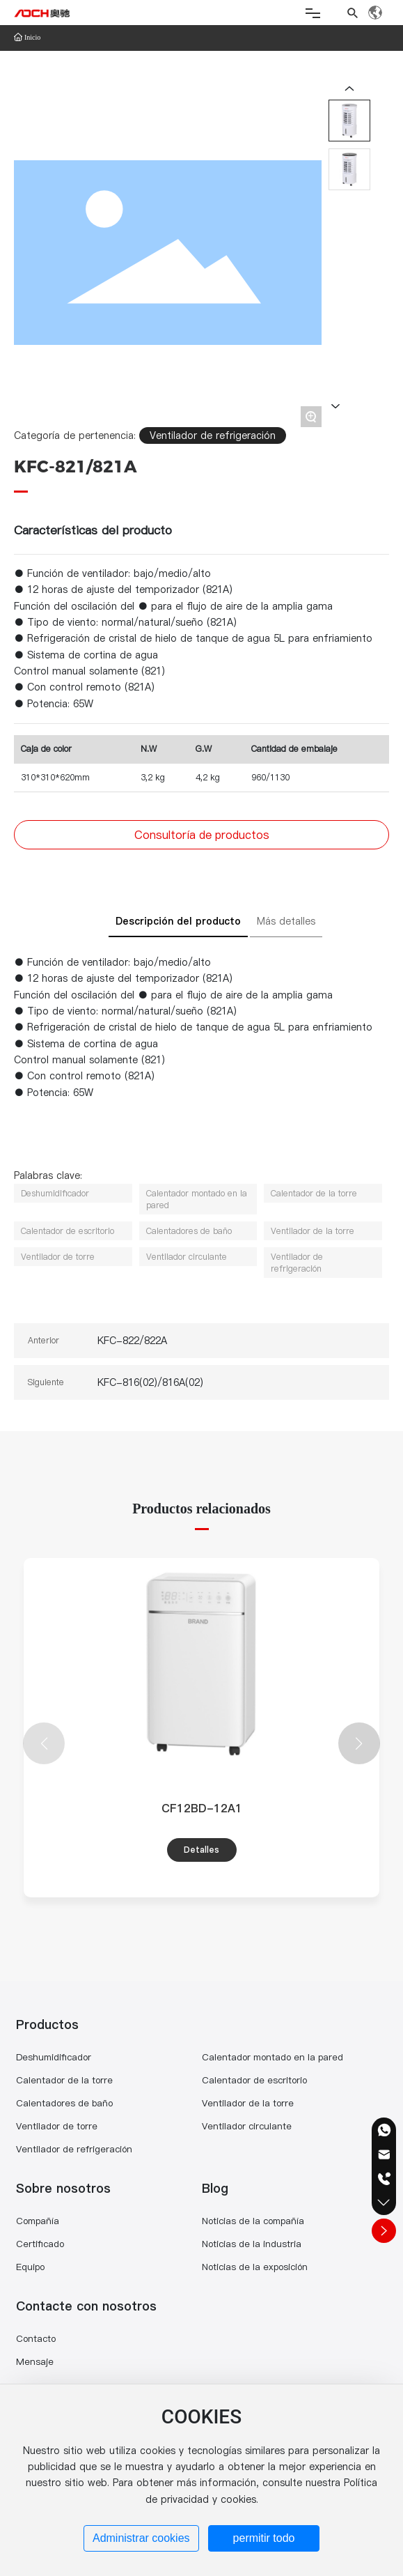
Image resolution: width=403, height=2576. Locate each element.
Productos (47, 2024)
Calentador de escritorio (254, 2080)
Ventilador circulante (247, 2126)
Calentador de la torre (64, 2080)
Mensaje (35, 2361)
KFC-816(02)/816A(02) (150, 1382)
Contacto (36, 2338)
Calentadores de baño (64, 2103)
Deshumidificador (53, 2057)
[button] (359, 1743)
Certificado (40, 2243)
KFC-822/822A (132, 1341)
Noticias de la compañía (253, 2220)
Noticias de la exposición (255, 2266)
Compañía (37, 2220)
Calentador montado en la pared (272, 2057)
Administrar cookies (141, 2538)
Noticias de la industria (251, 2243)
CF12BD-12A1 (201, 1808)
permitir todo (264, 2538)
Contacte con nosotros (86, 2306)
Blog (215, 2188)
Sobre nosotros (63, 2188)
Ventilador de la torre (248, 2103)
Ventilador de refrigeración (213, 435)
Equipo (30, 2266)
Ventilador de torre (56, 2126)
